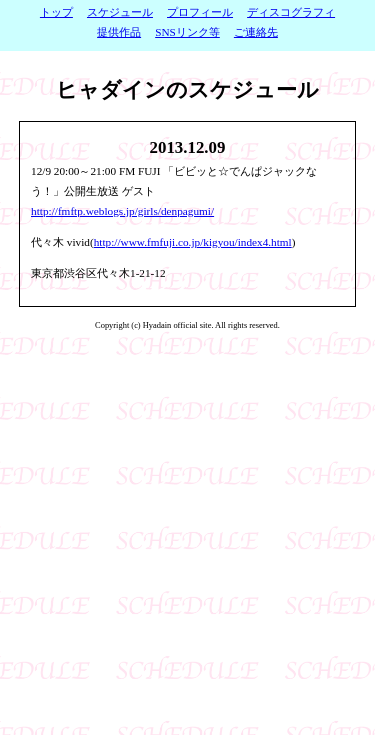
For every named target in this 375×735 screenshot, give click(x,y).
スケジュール (120, 12)
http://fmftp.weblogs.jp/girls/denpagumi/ (122, 211)
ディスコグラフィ (291, 12)
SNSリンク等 (187, 32)
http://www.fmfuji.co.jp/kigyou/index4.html (193, 242)
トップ (56, 12)
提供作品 (119, 32)
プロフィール (200, 12)
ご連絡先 (256, 32)
